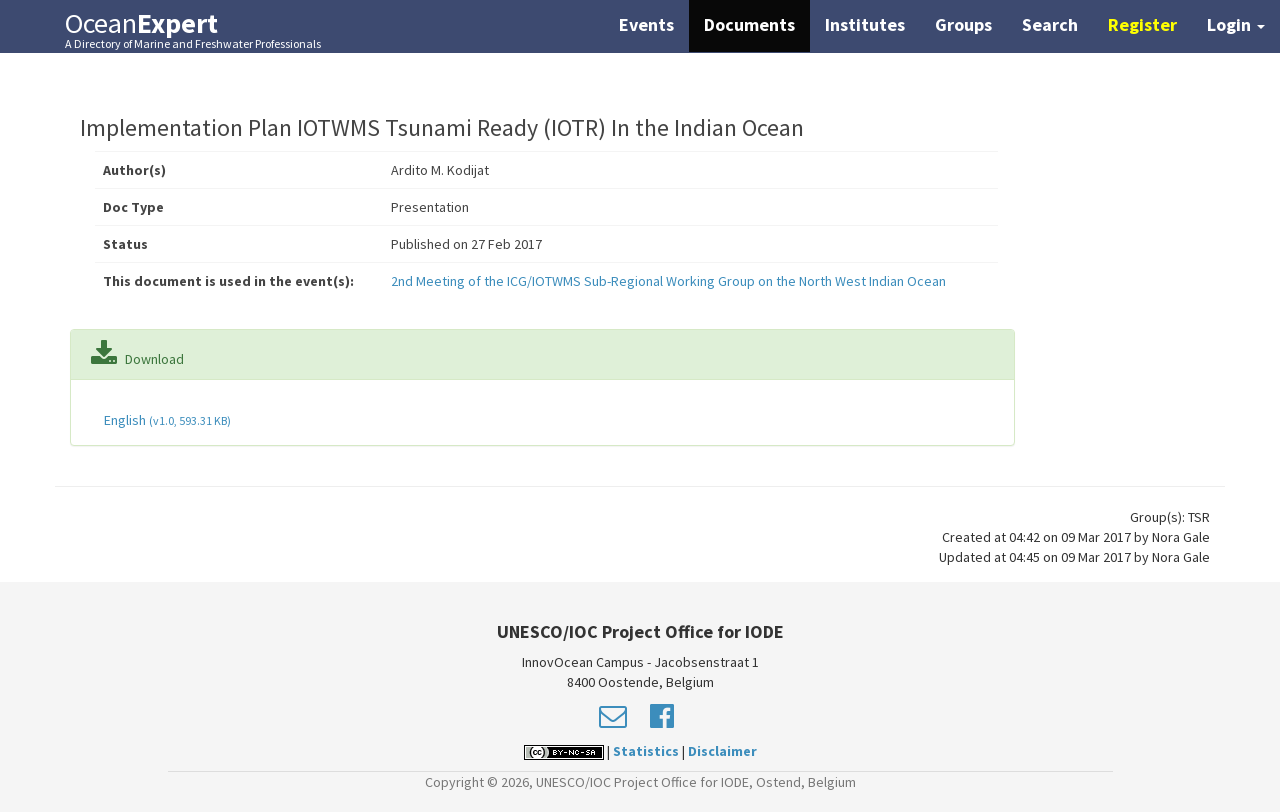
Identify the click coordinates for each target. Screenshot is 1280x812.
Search (1050, 24)
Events (646, 24)
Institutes (865, 24)
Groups (963, 24)
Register (1142, 24)
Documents (749, 24)
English (166, 420)
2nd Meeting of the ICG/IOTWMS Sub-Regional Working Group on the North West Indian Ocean (668, 281)
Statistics (646, 751)
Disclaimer (722, 751)
